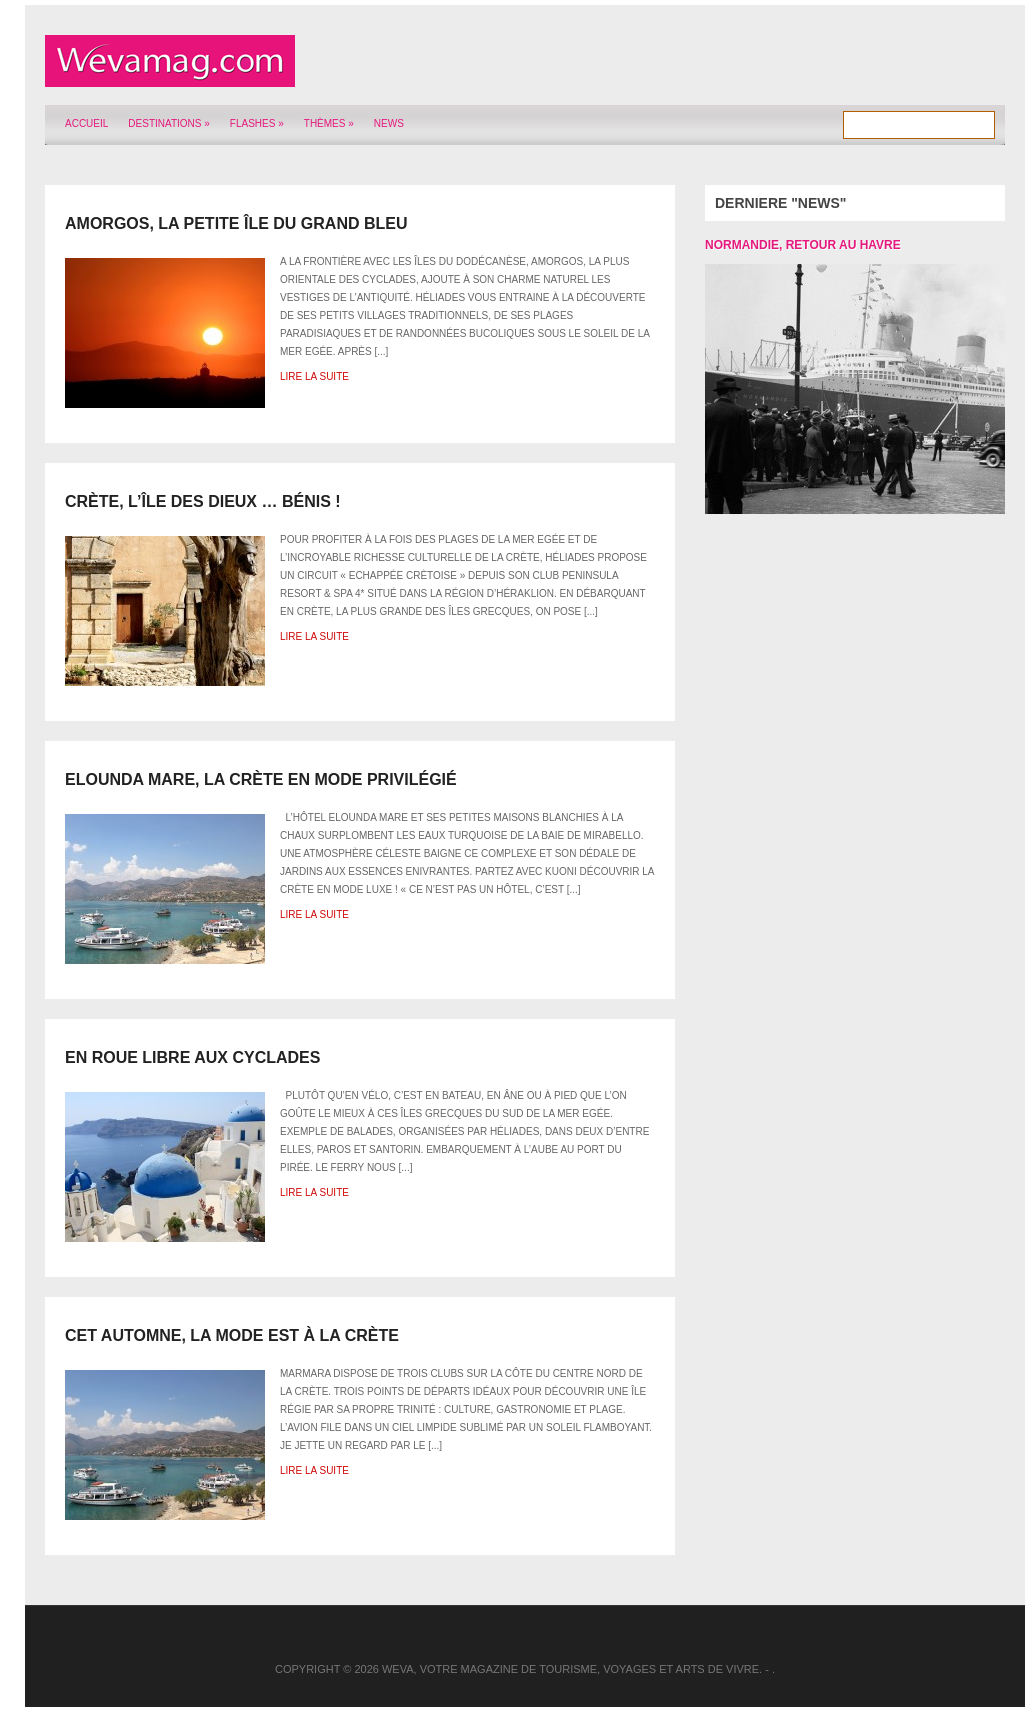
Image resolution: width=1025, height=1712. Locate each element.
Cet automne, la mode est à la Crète (232, 1335)
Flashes (257, 123)
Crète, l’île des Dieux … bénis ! (203, 501)
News (389, 123)
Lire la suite (314, 376)
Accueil (86, 123)
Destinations (169, 123)
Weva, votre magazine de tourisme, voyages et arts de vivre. (572, 1669)
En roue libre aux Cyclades (192, 1057)
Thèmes (329, 123)
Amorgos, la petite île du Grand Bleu (236, 223)
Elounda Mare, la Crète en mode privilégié (261, 779)
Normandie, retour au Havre (803, 245)
